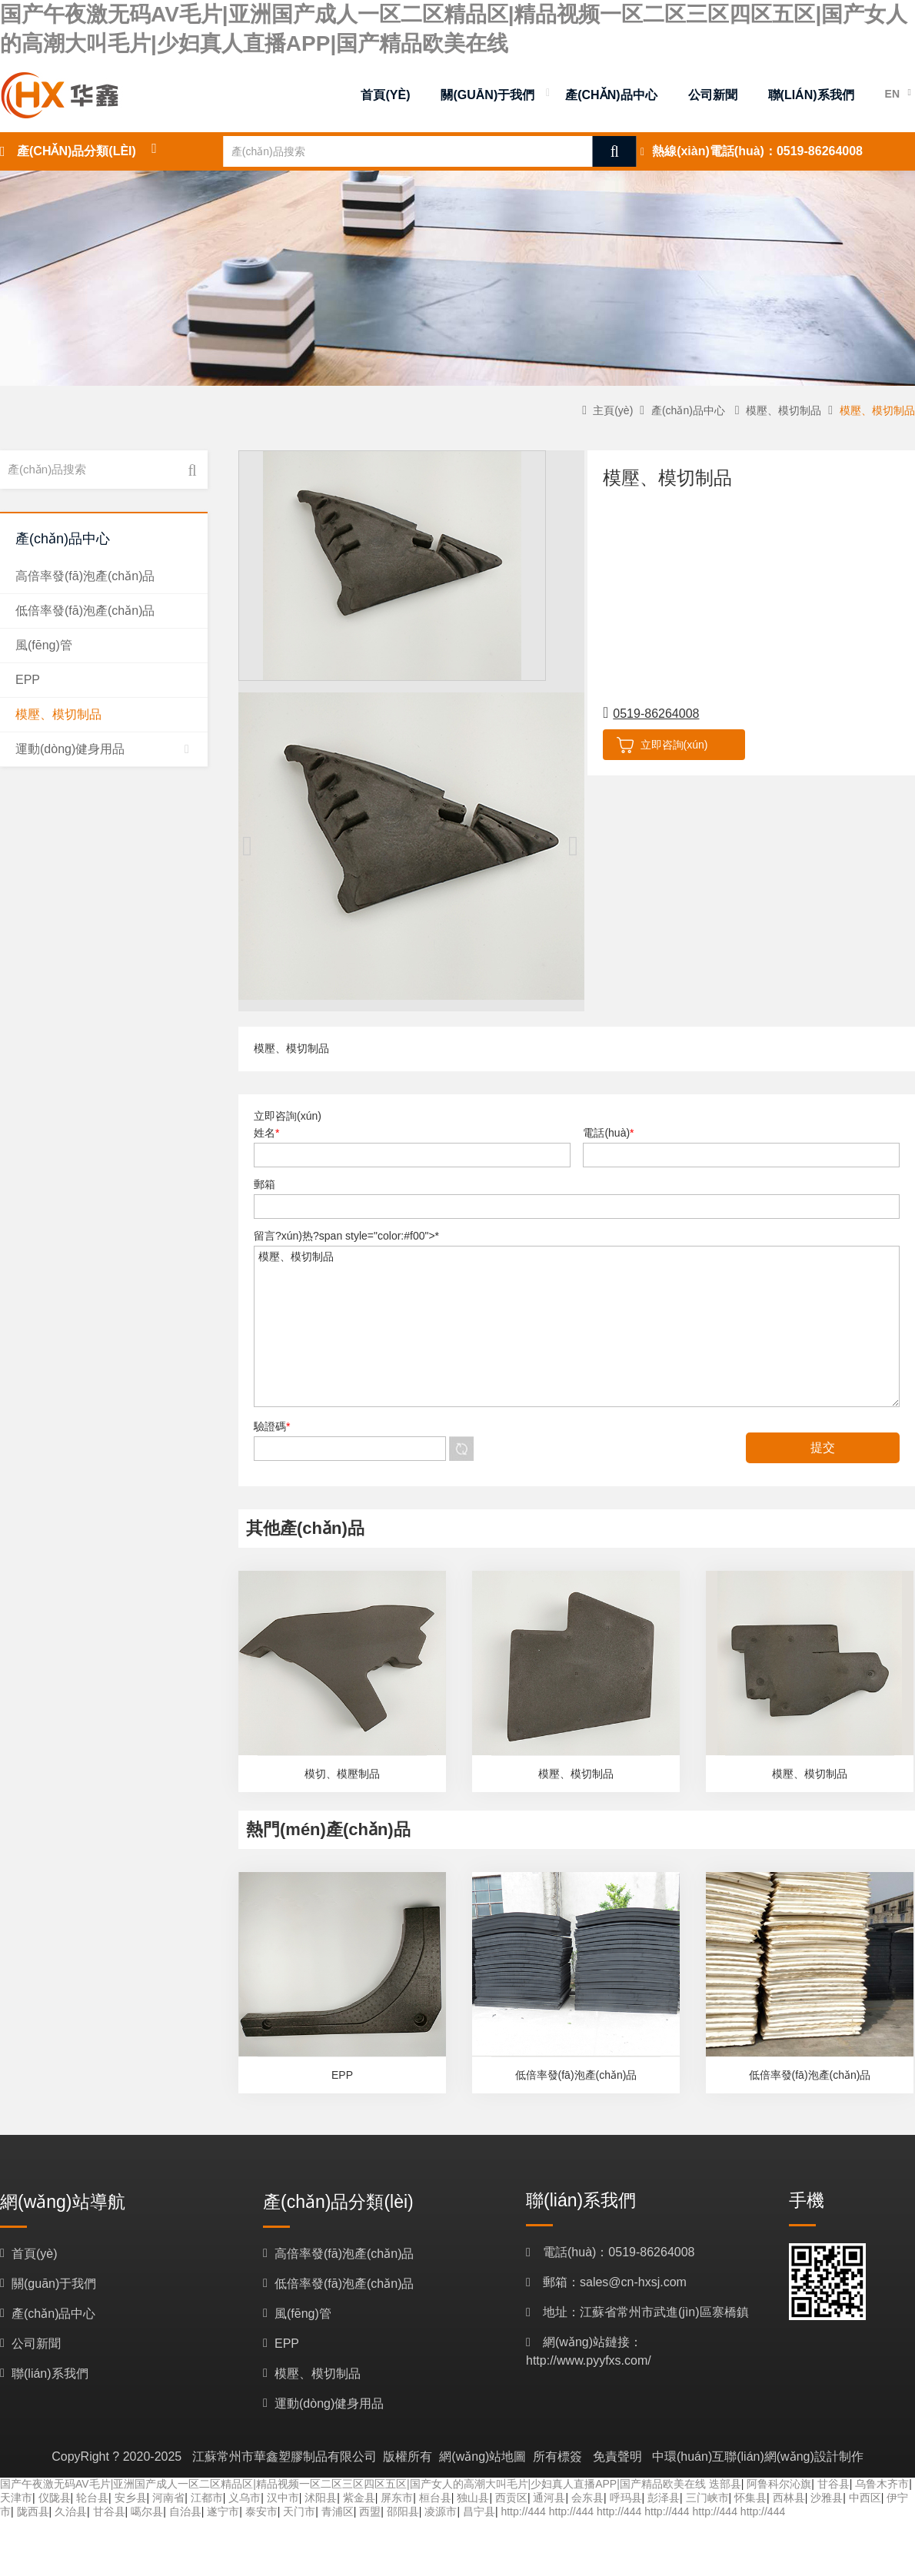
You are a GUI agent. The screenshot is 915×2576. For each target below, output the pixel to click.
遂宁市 (223, 2511)
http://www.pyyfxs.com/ (588, 2360)
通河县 (549, 2497)
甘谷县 (833, 2484)
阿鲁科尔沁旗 (779, 2484)
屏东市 (397, 2497)
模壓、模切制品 (577, 1326)
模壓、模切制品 (783, 410)
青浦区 (337, 2511)
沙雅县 (826, 2497)
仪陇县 (54, 2497)
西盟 (370, 2511)
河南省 (168, 2497)
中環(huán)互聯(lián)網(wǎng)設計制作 (757, 2456)
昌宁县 (479, 2511)
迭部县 (725, 2484)
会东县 (587, 2497)
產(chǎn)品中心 (688, 410)
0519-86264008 (820, 151)
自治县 (185, 2511)
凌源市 (440, 2511)
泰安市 (261, 2511)
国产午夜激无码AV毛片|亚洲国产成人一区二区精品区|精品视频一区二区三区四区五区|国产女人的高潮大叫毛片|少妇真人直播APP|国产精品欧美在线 (353, 2484)
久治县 (71, 2511)
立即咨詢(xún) (658, 743)
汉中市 (283, 2497)
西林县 (789, 2497)
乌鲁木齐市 (882, 2484)
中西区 (865, 2497)
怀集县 (750, 2497)
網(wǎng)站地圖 (482, 2456)
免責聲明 (617, 2456)
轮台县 (92, 2497)
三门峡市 (707, 2497)
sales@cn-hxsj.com (633, 2282)
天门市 (299, 2511)
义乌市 (244, 2497)
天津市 (16, 2497)
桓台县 (435, 2497)
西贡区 (511, 2497)
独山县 (473, 2497)
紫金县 (359, 2497)
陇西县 (33, 2511)
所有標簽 (557, 2456)
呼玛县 (626, 2497)
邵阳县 (403, 2511)
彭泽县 (663, 2497)
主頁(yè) (613, 410)
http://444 (523, 2511)
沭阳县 (320, 2497)
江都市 (207, 2497)
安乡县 (131, 2497)
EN (892, 94)
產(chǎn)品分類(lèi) (76, 151)
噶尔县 (147, 2511)
